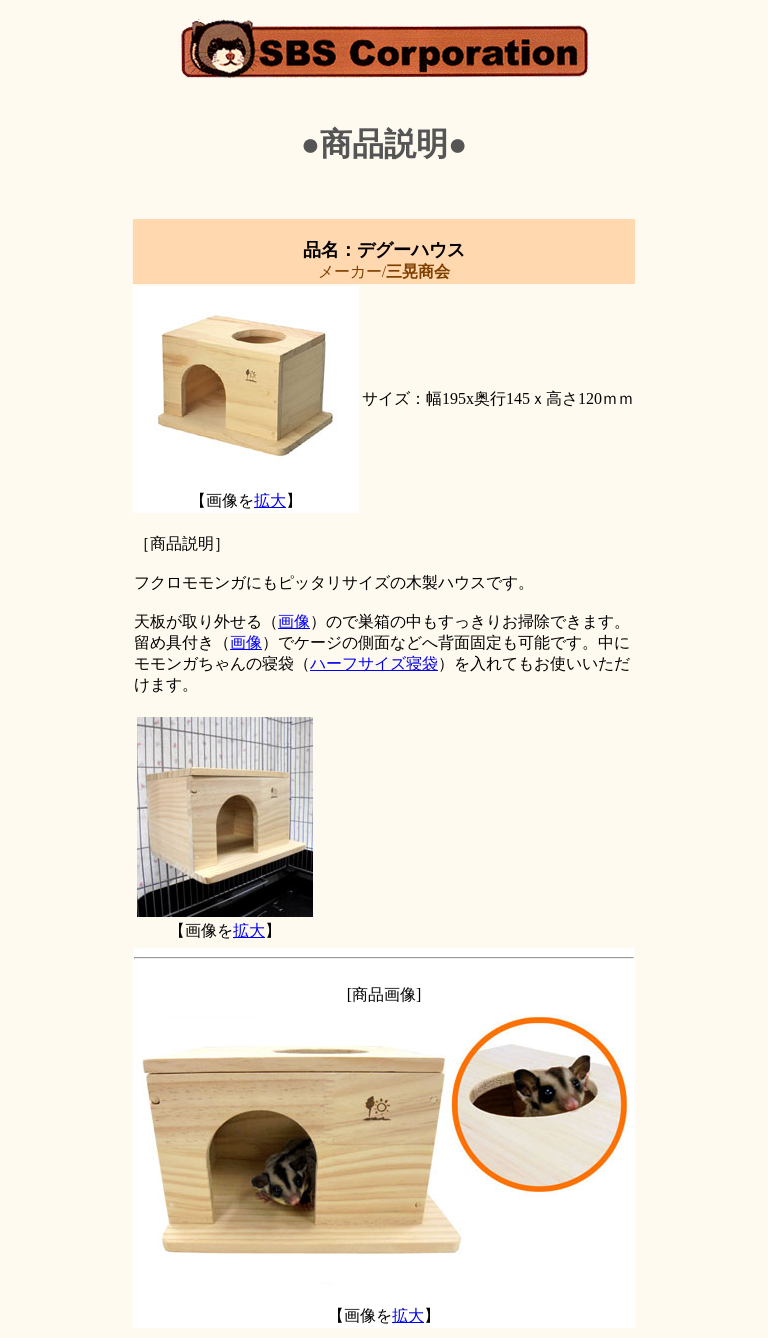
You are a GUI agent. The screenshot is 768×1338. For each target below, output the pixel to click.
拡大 (270, 500)
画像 (294, 621)
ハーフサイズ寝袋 (374, 663)
